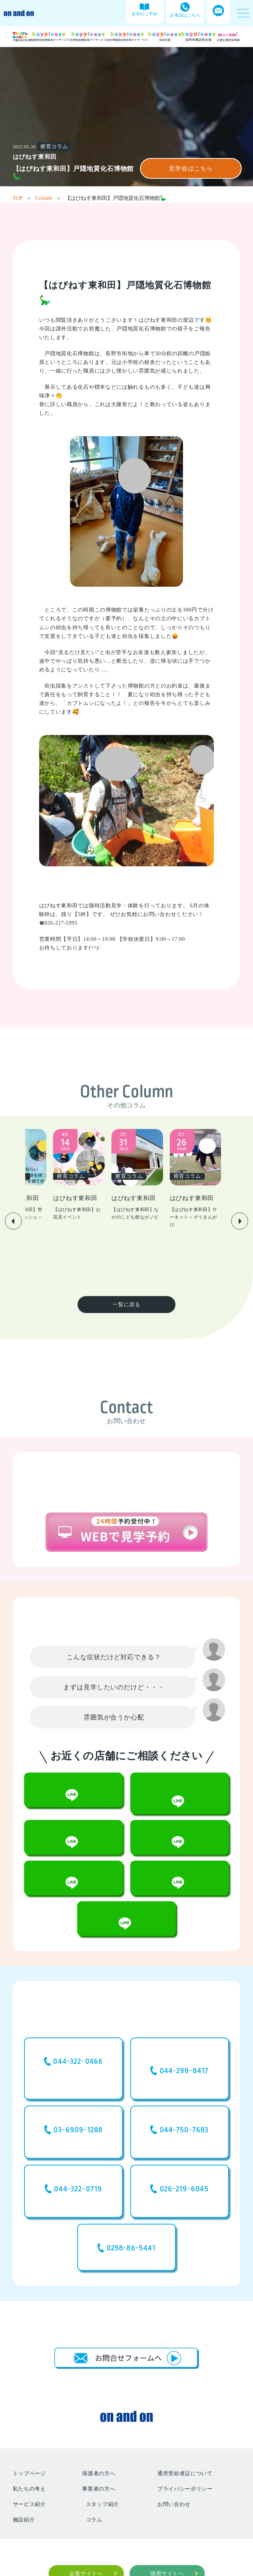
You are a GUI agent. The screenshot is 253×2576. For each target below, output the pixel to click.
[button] (13, 1195)
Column (48, 198)
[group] (74, 1173)
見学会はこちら (191, 168)
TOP (22, 198)
